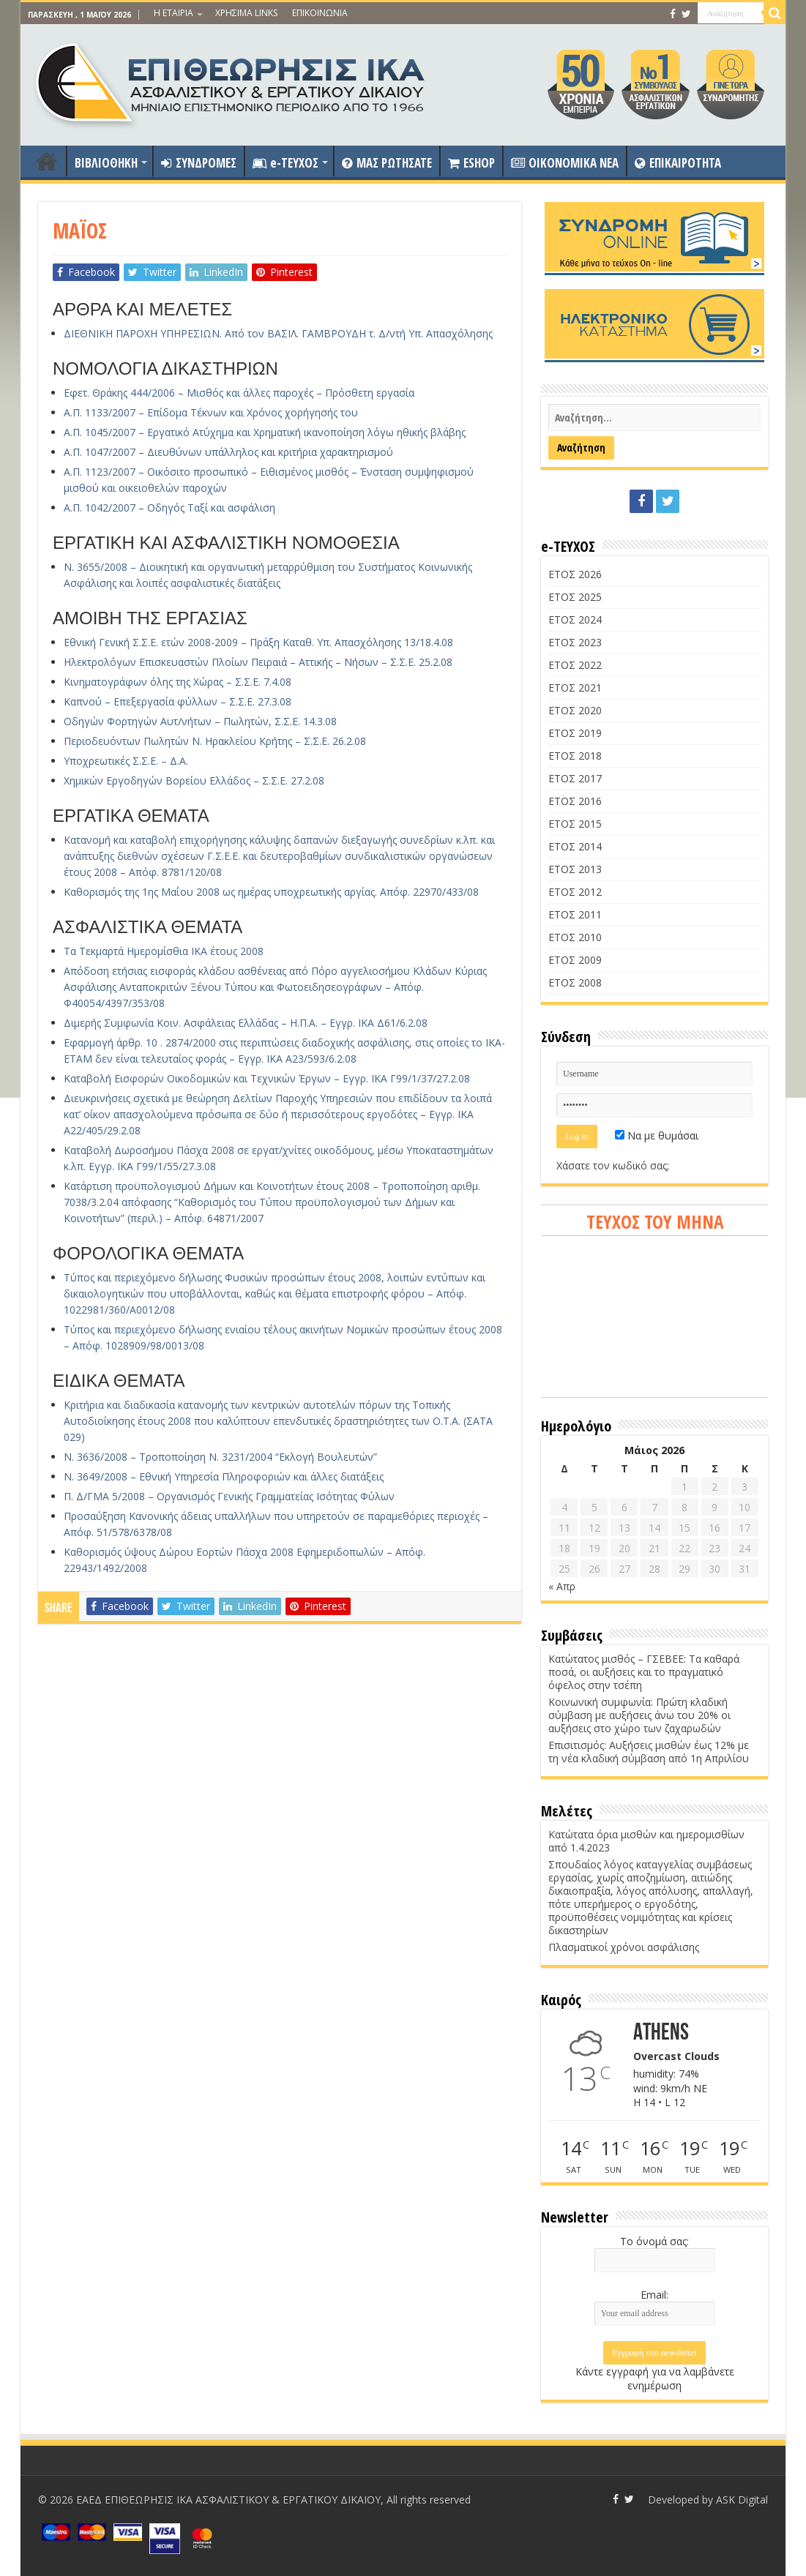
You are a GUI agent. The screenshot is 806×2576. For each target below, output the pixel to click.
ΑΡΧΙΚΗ (47, 161)
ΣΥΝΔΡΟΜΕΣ (198, 162)
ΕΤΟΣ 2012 (575, 892)
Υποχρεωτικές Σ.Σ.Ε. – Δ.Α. (126, 761)
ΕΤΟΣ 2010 (575, 937)
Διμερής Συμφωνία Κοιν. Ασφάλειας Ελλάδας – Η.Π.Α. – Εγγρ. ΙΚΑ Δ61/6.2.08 (246, 1023)
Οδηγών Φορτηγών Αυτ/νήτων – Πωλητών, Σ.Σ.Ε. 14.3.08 (200, 721)
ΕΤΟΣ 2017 (575, 778)
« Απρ (561, 1586)
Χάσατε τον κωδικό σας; (612, 1165)
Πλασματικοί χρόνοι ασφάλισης (623, 1947)
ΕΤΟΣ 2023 (575, 642)
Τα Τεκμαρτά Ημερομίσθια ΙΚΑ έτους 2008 (164, 951)
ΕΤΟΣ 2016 (575, 801)
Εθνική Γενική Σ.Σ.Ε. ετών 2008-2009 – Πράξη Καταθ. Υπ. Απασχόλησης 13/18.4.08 (258, 642)
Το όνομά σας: (654, 2241)
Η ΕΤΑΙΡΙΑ (173, 13)
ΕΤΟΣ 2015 (575, 824)
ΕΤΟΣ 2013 (575, 869)
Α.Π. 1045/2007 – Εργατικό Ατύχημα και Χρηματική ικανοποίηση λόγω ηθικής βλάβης (265, 432)
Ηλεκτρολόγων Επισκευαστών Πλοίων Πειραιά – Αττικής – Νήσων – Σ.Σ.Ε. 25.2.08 (258, 662)
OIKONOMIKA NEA (565, 162)
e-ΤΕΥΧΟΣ (285, 162)
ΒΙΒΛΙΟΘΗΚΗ (106, 162)
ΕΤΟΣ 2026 (575, 574)
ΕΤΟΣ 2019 (575, 733)
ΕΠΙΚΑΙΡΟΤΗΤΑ (678, 162)
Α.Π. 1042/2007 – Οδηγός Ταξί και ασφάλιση (169, 507)
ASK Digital (742, 2499)
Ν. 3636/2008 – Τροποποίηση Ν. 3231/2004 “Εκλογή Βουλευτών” (220, 1457)
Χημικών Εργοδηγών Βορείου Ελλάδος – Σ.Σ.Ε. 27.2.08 (194, 780)
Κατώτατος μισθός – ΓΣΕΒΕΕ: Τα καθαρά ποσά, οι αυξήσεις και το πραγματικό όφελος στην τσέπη (643, 1672)
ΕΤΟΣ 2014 (575, 846)
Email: (654, 2295)
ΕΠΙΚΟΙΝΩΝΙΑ (320, 13)
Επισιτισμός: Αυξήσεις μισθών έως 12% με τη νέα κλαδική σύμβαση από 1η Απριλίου (648, 1751)
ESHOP (471, 162)
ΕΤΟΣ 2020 (575, 710)
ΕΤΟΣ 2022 (575, 665)
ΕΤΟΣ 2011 (575, 914)
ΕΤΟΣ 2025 (575, 597)
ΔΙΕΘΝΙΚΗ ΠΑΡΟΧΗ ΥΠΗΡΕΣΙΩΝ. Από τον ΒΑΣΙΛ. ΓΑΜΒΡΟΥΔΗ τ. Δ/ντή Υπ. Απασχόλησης (278, 333)
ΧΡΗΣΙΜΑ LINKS (246, 13)
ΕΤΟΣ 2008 (575, 982)
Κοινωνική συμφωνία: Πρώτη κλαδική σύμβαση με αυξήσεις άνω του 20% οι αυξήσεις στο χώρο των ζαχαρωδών (639, 1715)
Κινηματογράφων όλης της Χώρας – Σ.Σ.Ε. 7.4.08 (177, 682)
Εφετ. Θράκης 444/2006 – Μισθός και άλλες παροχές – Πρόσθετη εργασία (239, 393)
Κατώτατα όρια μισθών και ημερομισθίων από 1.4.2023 (646, 1840)
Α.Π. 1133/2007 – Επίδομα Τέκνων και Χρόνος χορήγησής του (211, 412)
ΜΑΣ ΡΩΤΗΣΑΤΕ (387, 162)
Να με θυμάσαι (656, 1135)
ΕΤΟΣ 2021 (575, 687)
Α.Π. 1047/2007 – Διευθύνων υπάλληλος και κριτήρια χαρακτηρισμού (228, 452)
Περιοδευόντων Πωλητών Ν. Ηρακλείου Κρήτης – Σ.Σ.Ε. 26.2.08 (215, 741)
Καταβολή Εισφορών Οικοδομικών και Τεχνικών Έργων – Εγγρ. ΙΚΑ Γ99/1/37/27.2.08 (267, 1078)
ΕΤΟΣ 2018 (575, 756)
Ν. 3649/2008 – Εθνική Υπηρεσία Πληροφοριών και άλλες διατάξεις (224, 1476)
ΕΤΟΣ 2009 (575, 960)
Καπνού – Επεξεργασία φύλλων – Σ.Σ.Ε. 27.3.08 (177, 701)
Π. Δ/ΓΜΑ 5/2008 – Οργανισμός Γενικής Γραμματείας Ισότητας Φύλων (229, 1496)
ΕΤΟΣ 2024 (575, 619)
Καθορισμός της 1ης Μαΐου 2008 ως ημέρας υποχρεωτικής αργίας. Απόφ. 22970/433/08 (271, 892)
